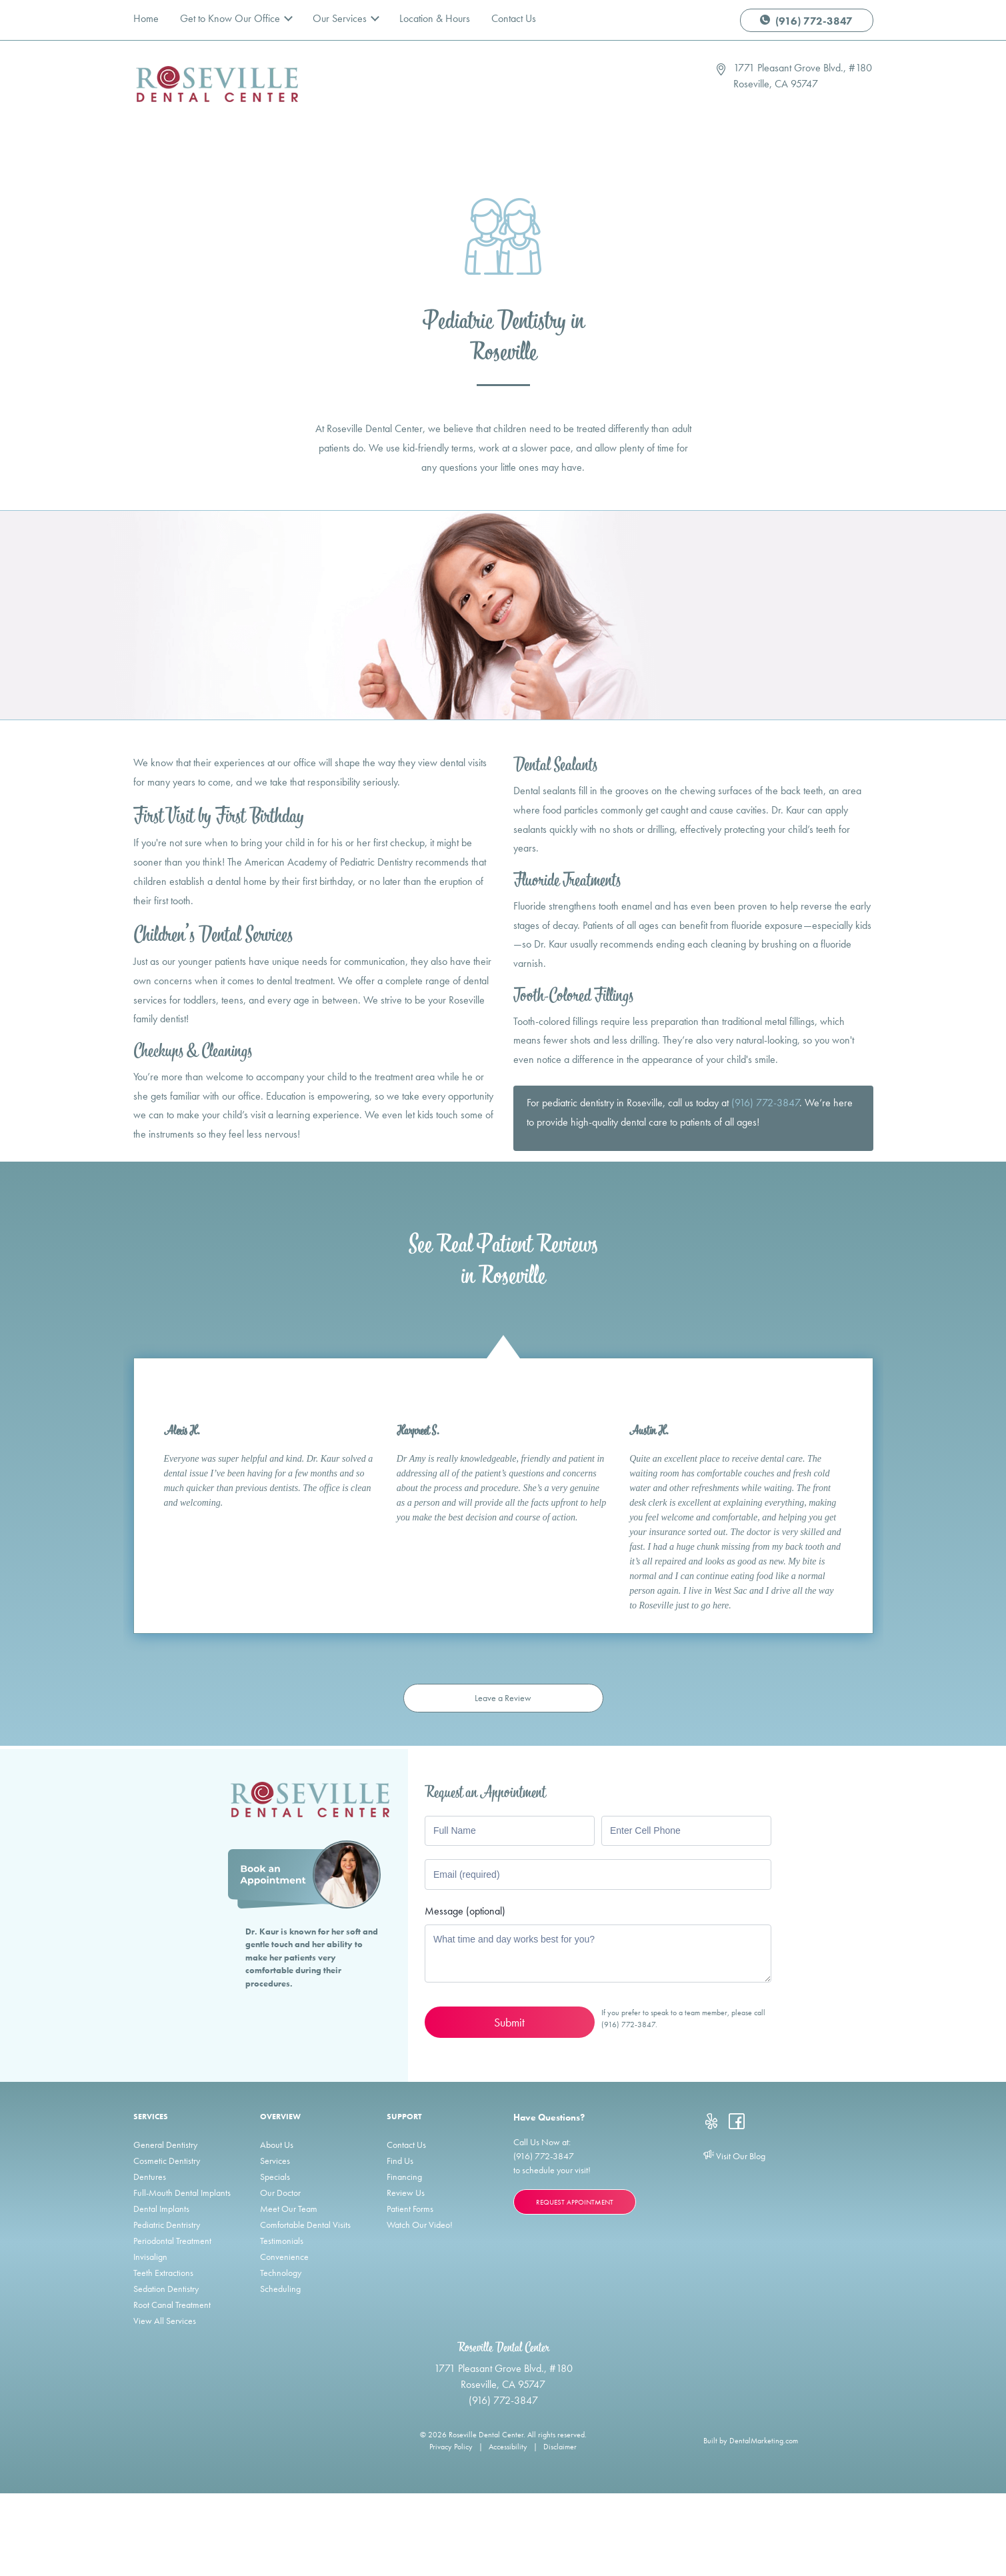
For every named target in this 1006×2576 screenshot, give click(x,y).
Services (275, 2161)
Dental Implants (161, 2209)
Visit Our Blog (734, 2156)
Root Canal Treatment (172, 2305)
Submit (509, 2022)
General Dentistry (165, 2145)
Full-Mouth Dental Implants (182, 2193)
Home (146, 18)
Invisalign (150, 2257)
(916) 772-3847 (806, 21)
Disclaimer (560, 2446)
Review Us (406, 2193)
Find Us (400, 2161)
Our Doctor (280, 2193)
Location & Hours (434, 18)
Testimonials (281, 2241)
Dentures (149, 2177)
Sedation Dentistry (166, 2289)
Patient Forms (410, 2209)
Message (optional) (465, 1911)
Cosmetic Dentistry (166, 2161)
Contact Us (513, 18)
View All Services (164, 2321)
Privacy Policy (451, 2446)
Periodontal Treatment (172, 2241)
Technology (280, 2273)
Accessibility (508, 2446)
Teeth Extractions (163, 2273)
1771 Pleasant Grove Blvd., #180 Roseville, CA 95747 (802, 76)
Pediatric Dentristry (166, 2225)
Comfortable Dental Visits (305, 2225)
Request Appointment (574, 2202)
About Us (276, 2145)
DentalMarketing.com (763, 2440)
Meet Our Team (288, 2209)
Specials (275, 2177)
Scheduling (280, 2289)
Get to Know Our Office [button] (231, 18)
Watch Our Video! (420, 2225)
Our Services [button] (341, 18)
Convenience (284, 2257)
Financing (404, 2177)
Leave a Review (503, 1698)
